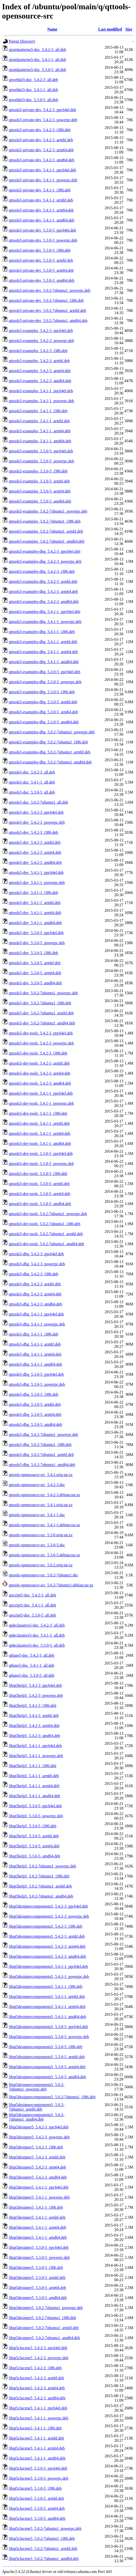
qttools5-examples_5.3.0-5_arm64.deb (40, 491)
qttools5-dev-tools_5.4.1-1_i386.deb (38, 1113)
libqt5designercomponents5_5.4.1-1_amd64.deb (47, 2016)
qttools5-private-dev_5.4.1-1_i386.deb (40, 190)
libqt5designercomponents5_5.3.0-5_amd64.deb (47, 2077)
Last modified (110, 29)
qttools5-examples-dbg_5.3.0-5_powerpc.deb (45, 682)
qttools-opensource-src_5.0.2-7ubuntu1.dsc (43, 1575)
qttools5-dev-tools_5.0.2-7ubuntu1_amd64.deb (46, 1244)
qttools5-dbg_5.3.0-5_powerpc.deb (37, 1384)
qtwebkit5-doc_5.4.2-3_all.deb (33, 80)
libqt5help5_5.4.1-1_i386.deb (32, 1766)
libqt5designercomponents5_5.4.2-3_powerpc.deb (49, 1916)
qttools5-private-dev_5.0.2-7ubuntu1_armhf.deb (47, 310)
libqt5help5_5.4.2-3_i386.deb (32, 1705)
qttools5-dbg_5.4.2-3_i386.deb (33, 1274)
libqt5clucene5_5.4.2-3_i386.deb (35, 2368)
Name (52, 29)
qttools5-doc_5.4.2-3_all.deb (32, 772)
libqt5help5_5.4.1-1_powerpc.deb (36, 1756)
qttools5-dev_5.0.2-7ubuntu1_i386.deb (40, 1003)
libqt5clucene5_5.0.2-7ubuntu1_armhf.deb (43, 2548)
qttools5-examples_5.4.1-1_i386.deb (38, 411)
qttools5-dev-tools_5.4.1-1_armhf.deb (39, 1123)
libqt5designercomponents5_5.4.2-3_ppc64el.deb (48, 1906)
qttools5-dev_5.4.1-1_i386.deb (33, 892)
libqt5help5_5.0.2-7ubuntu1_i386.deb (39, 1876)
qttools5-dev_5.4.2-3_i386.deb (33, 832)
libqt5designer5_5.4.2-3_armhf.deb (37, 2157)
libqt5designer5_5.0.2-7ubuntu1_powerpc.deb (46, 2308)
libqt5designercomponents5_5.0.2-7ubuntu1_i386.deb (52, 2097)
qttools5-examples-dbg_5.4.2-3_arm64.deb (43, 591)
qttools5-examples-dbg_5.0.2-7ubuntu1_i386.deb (48, 742)
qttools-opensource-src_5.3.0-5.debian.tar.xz (44, 1555)
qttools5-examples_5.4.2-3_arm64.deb (40, 371)
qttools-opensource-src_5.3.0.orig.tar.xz (41, 1535)
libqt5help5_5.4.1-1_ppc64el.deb (35, 1746)
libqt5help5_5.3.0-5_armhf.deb (34, 1836)
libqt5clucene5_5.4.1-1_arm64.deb (37, 2448)
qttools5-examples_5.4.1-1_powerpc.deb (41, 401)
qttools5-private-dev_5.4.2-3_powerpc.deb (43, 120)
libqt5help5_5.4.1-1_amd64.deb (34, 1796)
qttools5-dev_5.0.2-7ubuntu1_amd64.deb (42, 1023)
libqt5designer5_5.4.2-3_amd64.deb (38, 2177)
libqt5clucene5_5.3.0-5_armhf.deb (36, 2498)
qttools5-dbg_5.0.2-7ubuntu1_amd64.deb (42, 1465)
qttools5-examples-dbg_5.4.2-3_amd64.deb (44, 601)
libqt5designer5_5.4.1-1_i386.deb (36, 2207)
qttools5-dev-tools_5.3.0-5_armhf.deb (39, 1183)
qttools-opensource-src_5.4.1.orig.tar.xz (41, 1505)
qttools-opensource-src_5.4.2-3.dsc (37, 1485)
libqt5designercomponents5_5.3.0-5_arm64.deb (47, 2067)
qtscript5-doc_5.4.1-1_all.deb (32, 1605)
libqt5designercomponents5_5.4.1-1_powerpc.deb (49, 1976)
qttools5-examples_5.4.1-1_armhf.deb (39, 421)
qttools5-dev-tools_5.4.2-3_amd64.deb (40, 1083)
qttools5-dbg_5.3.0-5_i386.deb (33, 1394)
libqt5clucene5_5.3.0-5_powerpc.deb (38, 2478)
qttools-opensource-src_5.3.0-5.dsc (37, 1545)
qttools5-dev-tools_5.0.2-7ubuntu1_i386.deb (44, 1224)
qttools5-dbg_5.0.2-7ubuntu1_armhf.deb (41, 1454)
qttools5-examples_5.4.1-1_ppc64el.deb (41, 391)
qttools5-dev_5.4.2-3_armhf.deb (35, 842)
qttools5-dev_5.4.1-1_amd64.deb (35, 923)
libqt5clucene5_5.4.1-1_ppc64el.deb (38, 2408)
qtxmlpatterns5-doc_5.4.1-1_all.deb (37, 59)
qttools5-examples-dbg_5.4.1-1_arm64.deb (43, 652)
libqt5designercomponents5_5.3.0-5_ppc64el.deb (48, 2027)
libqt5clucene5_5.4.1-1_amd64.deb (37, 2458)
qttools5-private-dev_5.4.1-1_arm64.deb (41, 210)
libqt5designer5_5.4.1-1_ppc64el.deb (39, 2187)
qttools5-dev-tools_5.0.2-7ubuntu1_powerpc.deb (48, 1214)
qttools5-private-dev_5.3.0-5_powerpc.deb (43, 240)
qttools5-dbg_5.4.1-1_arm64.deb (35, 1354)
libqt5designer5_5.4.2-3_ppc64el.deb (39, 2127)
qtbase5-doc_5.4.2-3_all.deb (31, 1655)
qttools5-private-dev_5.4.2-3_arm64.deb (41, 150)
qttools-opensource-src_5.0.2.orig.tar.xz (41, 1565)
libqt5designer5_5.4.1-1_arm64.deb (37, 2227)
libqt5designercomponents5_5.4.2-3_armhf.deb (47, 1936)
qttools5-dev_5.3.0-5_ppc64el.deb (36, 933)
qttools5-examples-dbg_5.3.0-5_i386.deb (42, 692)
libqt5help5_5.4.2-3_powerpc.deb (36, 1695)
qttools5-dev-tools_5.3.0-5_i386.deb (38, 1173)
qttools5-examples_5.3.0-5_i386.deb (38, 471)
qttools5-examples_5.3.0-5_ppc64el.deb (41, 451)
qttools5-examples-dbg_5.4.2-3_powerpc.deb (45, 561)
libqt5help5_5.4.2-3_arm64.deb (34, 1725)
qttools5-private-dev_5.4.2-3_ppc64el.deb (42, 110)
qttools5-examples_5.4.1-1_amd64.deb (40, 441)
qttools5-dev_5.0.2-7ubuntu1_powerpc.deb (43, 993)
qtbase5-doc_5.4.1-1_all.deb (31, 1665)
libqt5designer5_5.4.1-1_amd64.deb (38, 2237)
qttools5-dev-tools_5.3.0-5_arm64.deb (39, 1194)
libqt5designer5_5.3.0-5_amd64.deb (38, 2297)
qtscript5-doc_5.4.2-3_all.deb (32, 1595)
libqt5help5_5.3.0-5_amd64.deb (34, 1856)
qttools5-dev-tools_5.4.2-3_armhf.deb (39, 1063)
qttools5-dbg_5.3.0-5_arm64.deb (35, 1414)
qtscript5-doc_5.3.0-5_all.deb (32, 1615)
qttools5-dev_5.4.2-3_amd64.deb (35, 862)
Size (128, 29)
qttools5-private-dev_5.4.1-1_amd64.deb (41, 220)
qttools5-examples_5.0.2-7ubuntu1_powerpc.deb (48, 511)
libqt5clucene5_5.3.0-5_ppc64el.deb (38, 2468)
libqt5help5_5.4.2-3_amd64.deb (34, 1735)
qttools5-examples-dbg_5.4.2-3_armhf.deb (43, 581)
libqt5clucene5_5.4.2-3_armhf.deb (36, 2378)
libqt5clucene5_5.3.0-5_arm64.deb (37, 2508)
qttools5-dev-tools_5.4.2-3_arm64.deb (39, 1073)
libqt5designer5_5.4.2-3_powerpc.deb (39, 2137)
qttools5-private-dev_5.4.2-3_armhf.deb (41, 140)
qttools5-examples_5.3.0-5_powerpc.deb (41, 461)
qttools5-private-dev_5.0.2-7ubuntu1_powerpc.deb (49, 290)
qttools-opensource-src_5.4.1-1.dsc (37, 1515)
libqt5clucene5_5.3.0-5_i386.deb (35, 2488)
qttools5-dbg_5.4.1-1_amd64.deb (35, 1364)
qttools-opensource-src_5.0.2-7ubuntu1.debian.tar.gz (51, 1585)
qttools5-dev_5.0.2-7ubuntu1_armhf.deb (41, 1013)
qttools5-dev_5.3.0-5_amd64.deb (35, 983)
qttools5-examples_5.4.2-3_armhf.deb (39, 361)
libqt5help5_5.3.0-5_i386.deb (32, 1826)
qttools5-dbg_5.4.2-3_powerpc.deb (37, 1264)
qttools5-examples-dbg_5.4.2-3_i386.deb (42, 571)
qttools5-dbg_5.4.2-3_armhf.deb (35, 1284)
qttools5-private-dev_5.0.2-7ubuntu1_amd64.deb (48, 320)
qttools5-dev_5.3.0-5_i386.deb (33, 953)
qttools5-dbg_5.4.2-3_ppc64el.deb (36, 1254)
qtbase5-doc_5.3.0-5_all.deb (31, 1675)
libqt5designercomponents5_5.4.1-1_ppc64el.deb (48, 1966)
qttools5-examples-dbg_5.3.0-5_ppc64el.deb (44, 672)
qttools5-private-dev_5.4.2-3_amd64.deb (41, 160)
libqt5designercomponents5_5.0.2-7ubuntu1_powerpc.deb (36, 2086)
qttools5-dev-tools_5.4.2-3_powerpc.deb (41, 1043)
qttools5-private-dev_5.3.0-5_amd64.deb (41, 280)
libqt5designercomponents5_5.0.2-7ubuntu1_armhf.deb (36, 2107)
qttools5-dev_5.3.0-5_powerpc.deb (37, 943)
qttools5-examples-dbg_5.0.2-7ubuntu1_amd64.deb (50, 762)
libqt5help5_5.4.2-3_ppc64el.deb (35, 1685)
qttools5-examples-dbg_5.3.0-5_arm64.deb (43, 712)
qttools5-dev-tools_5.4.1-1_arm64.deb (39, 1133)
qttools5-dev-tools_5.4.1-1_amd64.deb (40, 1143)
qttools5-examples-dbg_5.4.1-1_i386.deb (42, 632)
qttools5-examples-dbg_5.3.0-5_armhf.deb (43, 702)
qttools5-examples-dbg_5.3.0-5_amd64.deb (44, 722)
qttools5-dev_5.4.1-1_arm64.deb (35, 913)
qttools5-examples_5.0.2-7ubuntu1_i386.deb (45, 521)
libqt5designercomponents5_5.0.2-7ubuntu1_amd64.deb (36, 2117)
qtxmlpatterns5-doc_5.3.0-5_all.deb (37, 69)
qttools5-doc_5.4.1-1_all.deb (32, 782)
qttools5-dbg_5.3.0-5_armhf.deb (35, 1404)
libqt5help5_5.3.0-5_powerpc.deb (36, 1816)
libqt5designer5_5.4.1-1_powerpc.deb (39, 2197)
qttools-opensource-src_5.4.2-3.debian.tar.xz (44, 1495)
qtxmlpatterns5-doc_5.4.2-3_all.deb (37, 49)
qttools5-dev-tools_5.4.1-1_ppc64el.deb (41, 1093)
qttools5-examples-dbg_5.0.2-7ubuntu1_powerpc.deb (52, 732)
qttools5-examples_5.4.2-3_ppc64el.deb (41, 330)
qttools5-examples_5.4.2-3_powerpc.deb (41, 340)
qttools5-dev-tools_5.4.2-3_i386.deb (38, 1053)
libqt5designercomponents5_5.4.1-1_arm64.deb (47, 2006)
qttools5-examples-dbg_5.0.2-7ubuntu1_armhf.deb (49, 752)
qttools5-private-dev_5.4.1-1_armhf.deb (41, 200)
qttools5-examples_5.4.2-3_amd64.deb (40, 381)
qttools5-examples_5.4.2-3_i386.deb (38, 351)
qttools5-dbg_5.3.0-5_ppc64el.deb (36, 1374)
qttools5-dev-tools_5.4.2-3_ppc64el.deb (41, 1033)
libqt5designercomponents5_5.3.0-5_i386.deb (45, 2047)
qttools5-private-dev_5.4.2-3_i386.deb (40, 130)
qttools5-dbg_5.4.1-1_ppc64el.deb (36, 1314)
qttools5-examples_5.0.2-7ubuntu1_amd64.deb (46, 541)
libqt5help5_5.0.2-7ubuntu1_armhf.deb (40, 1886)
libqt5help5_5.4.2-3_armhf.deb (34, 1715)
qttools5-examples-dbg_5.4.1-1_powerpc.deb (45, 621)
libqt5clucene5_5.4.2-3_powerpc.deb (38, 2358)
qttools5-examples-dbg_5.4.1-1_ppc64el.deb (44, 611)
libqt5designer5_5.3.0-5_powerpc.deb (39, 2257)
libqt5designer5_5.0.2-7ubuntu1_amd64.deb (44, 2338)
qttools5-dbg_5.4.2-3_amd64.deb (35, 1304)
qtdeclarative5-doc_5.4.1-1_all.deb (37, 1635)
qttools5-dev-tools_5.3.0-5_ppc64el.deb (41, 1153)
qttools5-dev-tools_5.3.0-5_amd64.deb (40, 1204)
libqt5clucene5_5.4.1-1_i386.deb (35, 2428)
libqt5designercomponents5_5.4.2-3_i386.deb (45, 1926)
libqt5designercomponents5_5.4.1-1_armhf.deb (47, 1996)
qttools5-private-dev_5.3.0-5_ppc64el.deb (42, 230)
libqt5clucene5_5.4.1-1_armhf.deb (36, 2438)
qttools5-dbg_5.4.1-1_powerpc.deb (37, 1324)
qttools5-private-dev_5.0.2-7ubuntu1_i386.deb (46, 300)
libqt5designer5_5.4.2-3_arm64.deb (37, 2167)
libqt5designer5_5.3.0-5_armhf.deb (37, 2277)
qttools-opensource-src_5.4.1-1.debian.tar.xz (44, 1525)
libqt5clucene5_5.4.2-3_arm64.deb (37, 2388)
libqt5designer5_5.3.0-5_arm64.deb (37, 2287)
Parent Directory (22, 41)
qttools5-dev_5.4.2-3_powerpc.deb (37, 822)
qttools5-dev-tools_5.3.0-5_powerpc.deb (41, 1163)
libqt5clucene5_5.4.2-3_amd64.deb (37, 2398)
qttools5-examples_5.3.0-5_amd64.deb (40, 501)
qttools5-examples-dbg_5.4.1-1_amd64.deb (44, 662)
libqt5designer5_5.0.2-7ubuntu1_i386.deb (42, 2318)
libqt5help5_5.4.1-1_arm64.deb (34, 1786)
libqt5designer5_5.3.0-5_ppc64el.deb (39, 2247)
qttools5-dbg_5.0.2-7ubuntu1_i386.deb (40, 1444)
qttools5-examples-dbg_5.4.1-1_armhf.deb (43, 642)
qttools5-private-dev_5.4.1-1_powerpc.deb (43, 180)
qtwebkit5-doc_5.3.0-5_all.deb (33, 100)
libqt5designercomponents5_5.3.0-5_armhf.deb (47, 2057)
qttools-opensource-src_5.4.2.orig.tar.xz (41, 1475)
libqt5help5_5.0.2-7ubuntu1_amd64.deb (41, 1896)
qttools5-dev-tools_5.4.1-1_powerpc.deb (41, 1103)
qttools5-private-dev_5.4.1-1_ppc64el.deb (42, 170)
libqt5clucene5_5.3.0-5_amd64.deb (37, 2518)
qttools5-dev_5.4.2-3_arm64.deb (35, 852)
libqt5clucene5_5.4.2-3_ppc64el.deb (38, 2348)
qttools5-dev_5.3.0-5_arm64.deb (35, 973)
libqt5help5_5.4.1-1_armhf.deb (34, 1776)
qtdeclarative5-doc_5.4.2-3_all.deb (37, 1625)
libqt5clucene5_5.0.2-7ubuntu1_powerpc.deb (45, 2528)
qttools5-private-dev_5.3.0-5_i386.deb (40, 250)
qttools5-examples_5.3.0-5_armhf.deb (39, 481)
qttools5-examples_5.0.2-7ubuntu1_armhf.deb (46, 531)
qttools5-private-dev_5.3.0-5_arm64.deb (41, 270)
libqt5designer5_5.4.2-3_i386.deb (36, 2147)
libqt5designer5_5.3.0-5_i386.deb (36, 2267)
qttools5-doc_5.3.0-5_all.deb (32, 792)
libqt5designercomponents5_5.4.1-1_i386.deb (45, 1986)
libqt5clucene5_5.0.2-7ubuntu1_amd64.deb (44, 2558)
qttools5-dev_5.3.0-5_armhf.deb (35, 963)
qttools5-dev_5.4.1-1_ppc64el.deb (36, 872)
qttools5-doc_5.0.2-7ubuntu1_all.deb (38, 802)
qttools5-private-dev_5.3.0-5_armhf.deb (41, 260)
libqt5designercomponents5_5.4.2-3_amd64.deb (47, 1956)
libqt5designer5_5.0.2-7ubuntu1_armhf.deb (44, 2328)
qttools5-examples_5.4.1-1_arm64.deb (40, 431)
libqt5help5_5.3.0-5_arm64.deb (34, 1846)
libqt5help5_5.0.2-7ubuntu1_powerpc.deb (42, 1866)
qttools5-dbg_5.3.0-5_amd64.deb (35, 1424)
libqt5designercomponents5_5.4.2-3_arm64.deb (47, 1946)
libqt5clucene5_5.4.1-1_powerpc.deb (38, 2418)
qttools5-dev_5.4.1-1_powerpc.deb (37, 882)
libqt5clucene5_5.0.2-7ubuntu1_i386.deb (42, 2538)
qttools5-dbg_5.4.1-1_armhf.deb (35, 1344)
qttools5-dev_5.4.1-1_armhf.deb (35, 902)
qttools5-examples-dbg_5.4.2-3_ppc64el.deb (44, 551)
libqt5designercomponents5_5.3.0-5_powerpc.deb (49, 2037)
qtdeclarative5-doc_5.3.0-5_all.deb (37, 1645)
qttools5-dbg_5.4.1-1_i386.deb (33, 1334)
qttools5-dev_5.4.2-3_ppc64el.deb (36, 812)
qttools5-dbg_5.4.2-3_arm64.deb (35, 1294)
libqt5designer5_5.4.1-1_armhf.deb (37, 2217)
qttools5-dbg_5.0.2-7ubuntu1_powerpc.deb (43, 1434)
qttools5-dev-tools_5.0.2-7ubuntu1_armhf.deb (46, 1234)
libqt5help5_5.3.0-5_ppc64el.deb (35, 1806)
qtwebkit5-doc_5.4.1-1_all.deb (33, 90)
